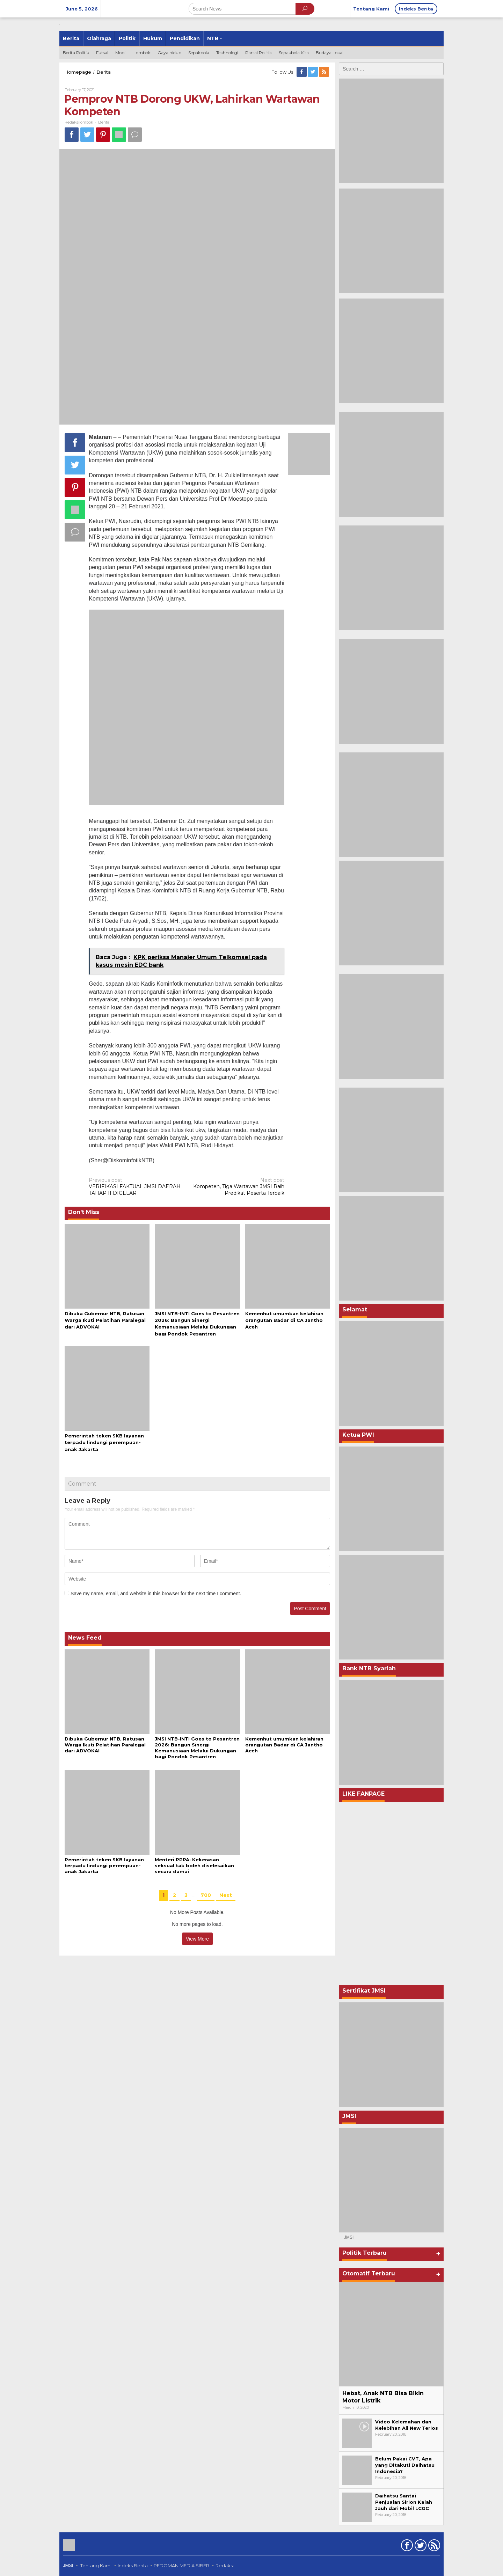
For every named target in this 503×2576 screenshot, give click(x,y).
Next (225, 1895)
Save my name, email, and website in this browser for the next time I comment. (156, 1593)
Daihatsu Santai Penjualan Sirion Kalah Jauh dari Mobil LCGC (403, 2502)
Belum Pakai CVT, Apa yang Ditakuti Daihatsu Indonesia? (405, 2465)
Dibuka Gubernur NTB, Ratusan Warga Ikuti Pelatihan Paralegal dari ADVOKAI (105, 1320)
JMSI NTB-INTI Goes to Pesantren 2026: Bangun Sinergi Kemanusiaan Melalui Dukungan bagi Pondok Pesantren (197, 1747)
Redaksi (225, 2565)
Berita (103, 122)
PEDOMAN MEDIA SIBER (181, 2565)
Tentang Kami (95, 2565)
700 (206, 1895)
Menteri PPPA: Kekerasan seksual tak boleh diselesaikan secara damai (194, 1865)
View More (197, 1939)
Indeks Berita (133, 2565)
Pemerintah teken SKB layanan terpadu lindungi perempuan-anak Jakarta (104, 1442)
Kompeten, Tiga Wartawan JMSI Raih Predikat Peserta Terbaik (237, 1186)
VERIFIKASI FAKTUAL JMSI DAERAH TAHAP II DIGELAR (136, 1186)
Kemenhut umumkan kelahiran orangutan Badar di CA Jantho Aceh (284, 1320)
